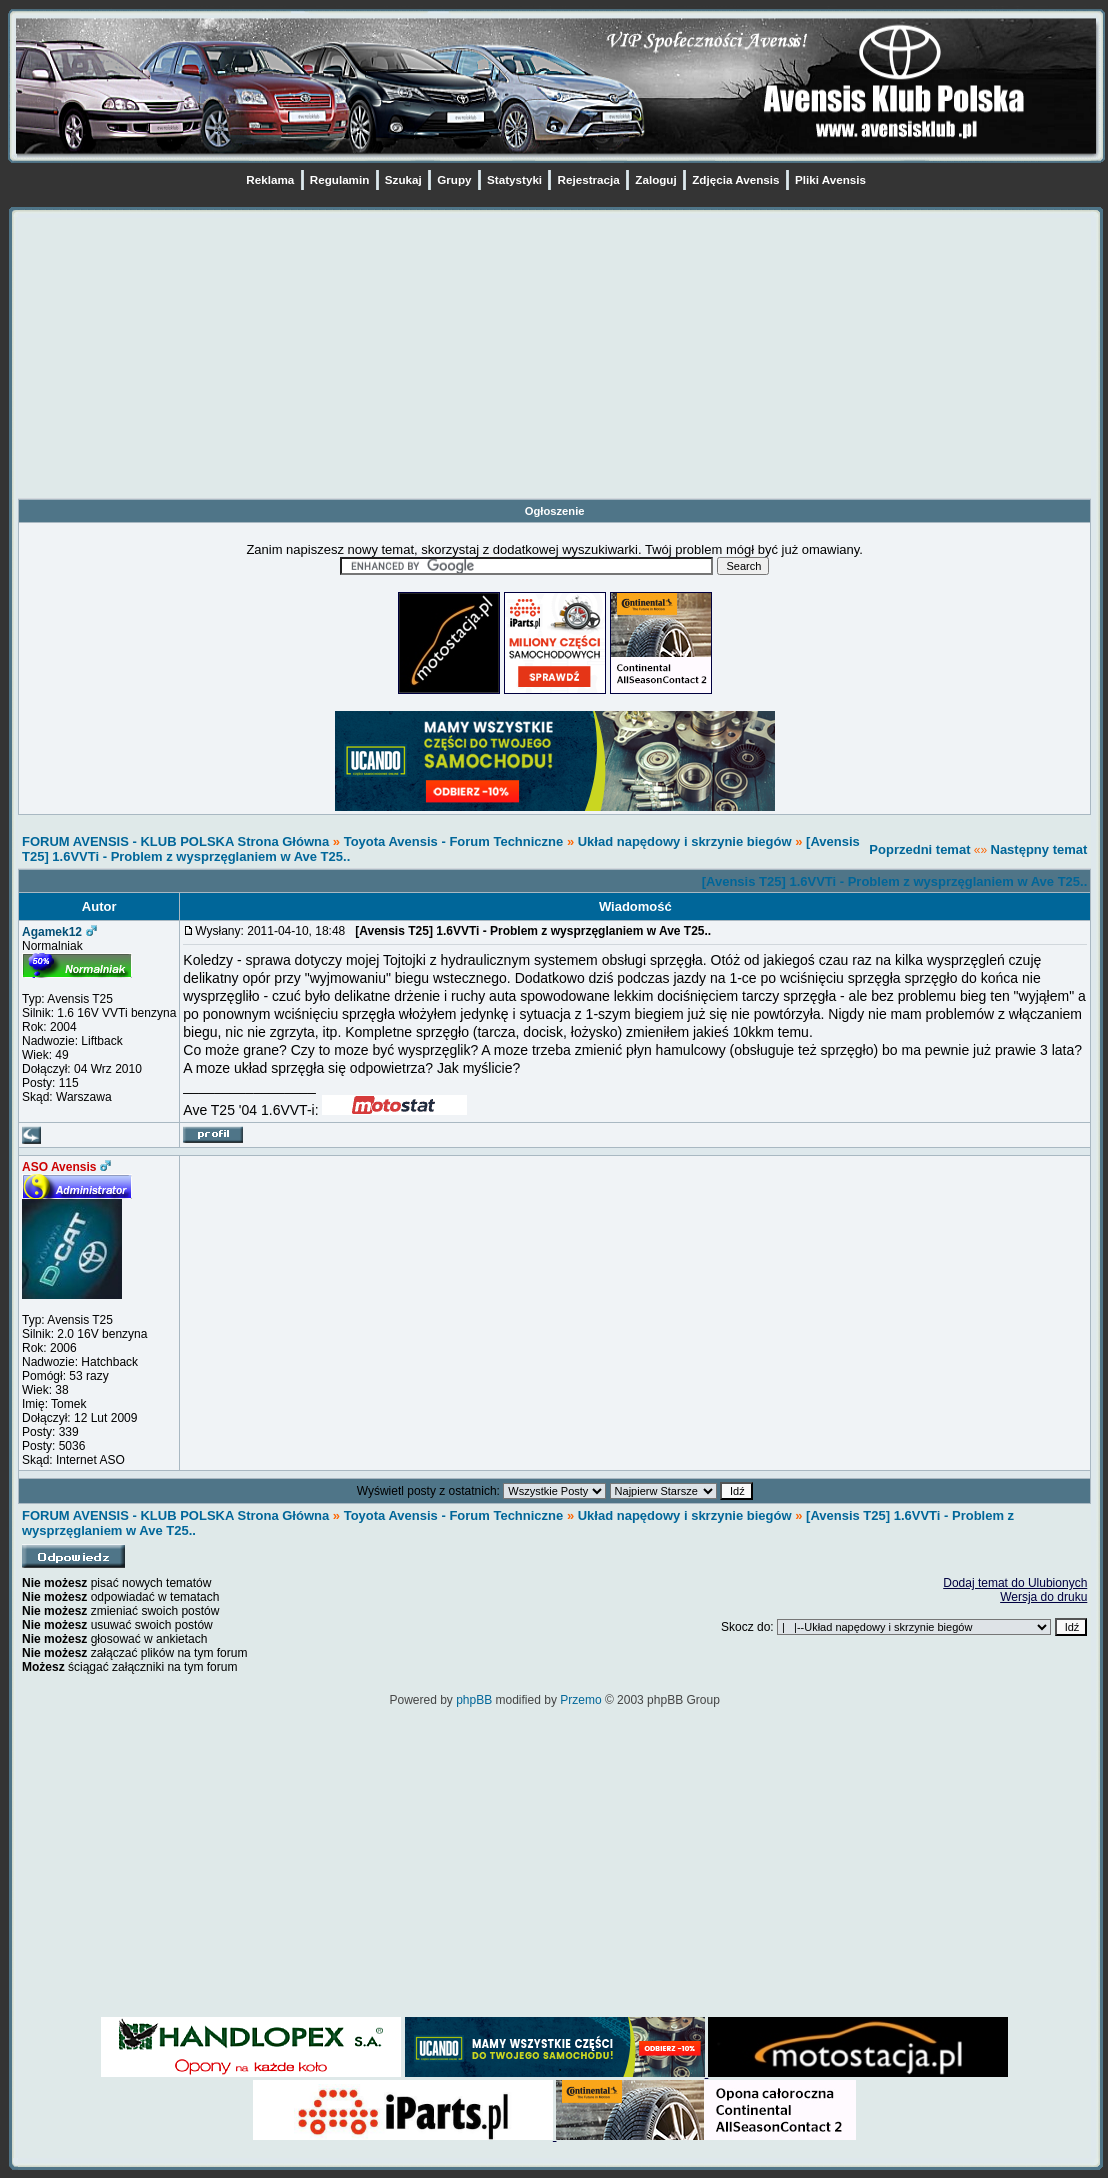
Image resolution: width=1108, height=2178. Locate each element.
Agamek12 (52, 932)
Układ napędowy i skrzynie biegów (685, 841)
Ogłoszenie (555, 511)
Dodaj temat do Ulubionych (1015, 1583)
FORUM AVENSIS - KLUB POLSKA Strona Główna (175, 841)
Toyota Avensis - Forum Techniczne (454, 841)
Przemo (580, 1700)
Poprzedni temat (919, 849)
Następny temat (1039, 849)
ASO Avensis (59, 1167)
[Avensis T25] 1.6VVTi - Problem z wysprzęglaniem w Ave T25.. (895, 881)
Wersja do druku (1043, 1597)
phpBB (474, 1700)
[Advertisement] (554, 358)
